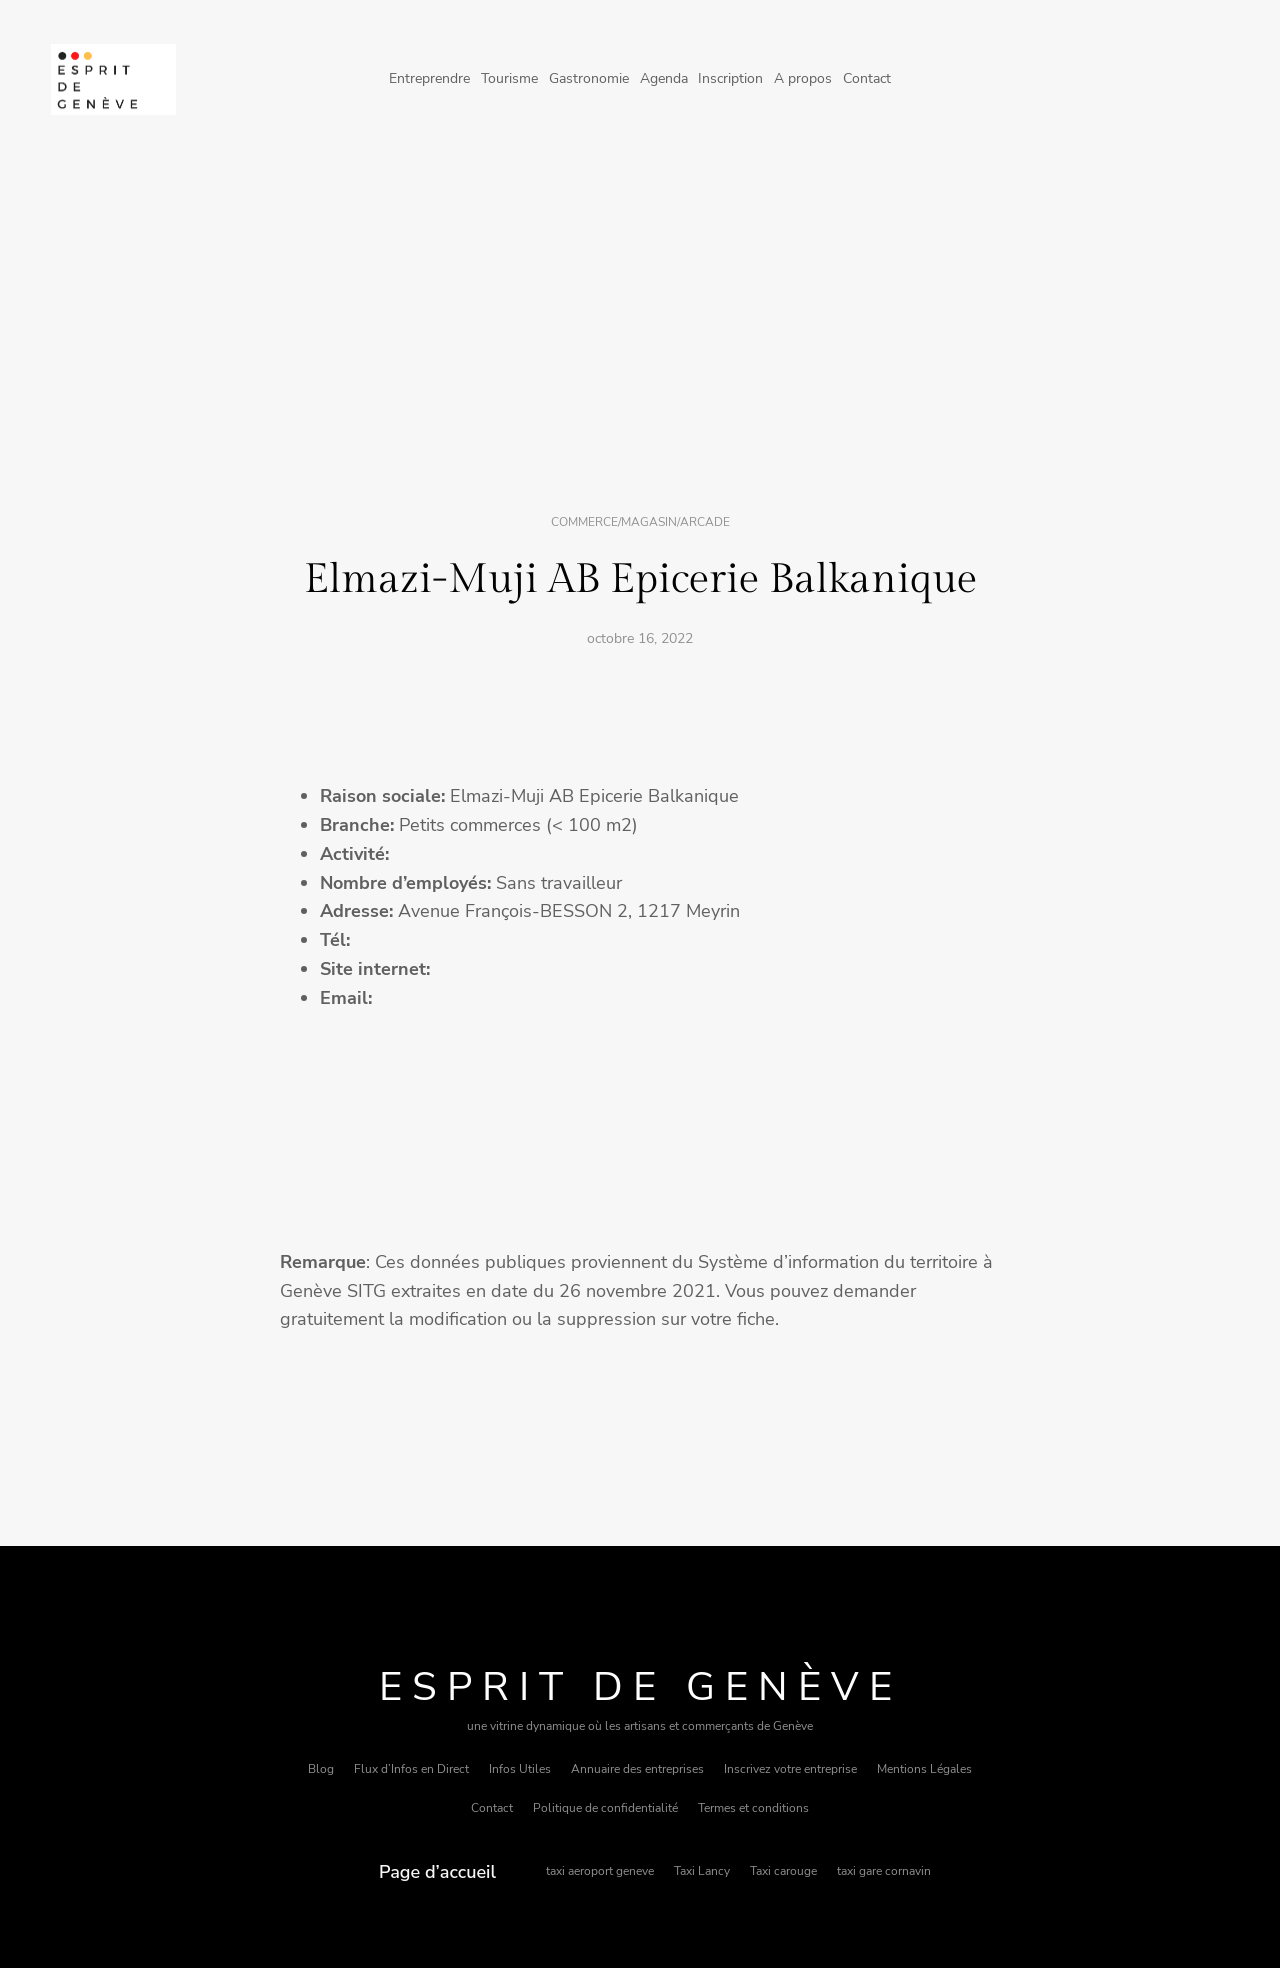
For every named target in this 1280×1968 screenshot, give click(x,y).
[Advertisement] (640, 323)
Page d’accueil (437, 1872)
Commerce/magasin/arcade (640, 522)
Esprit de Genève (640, 1687)
